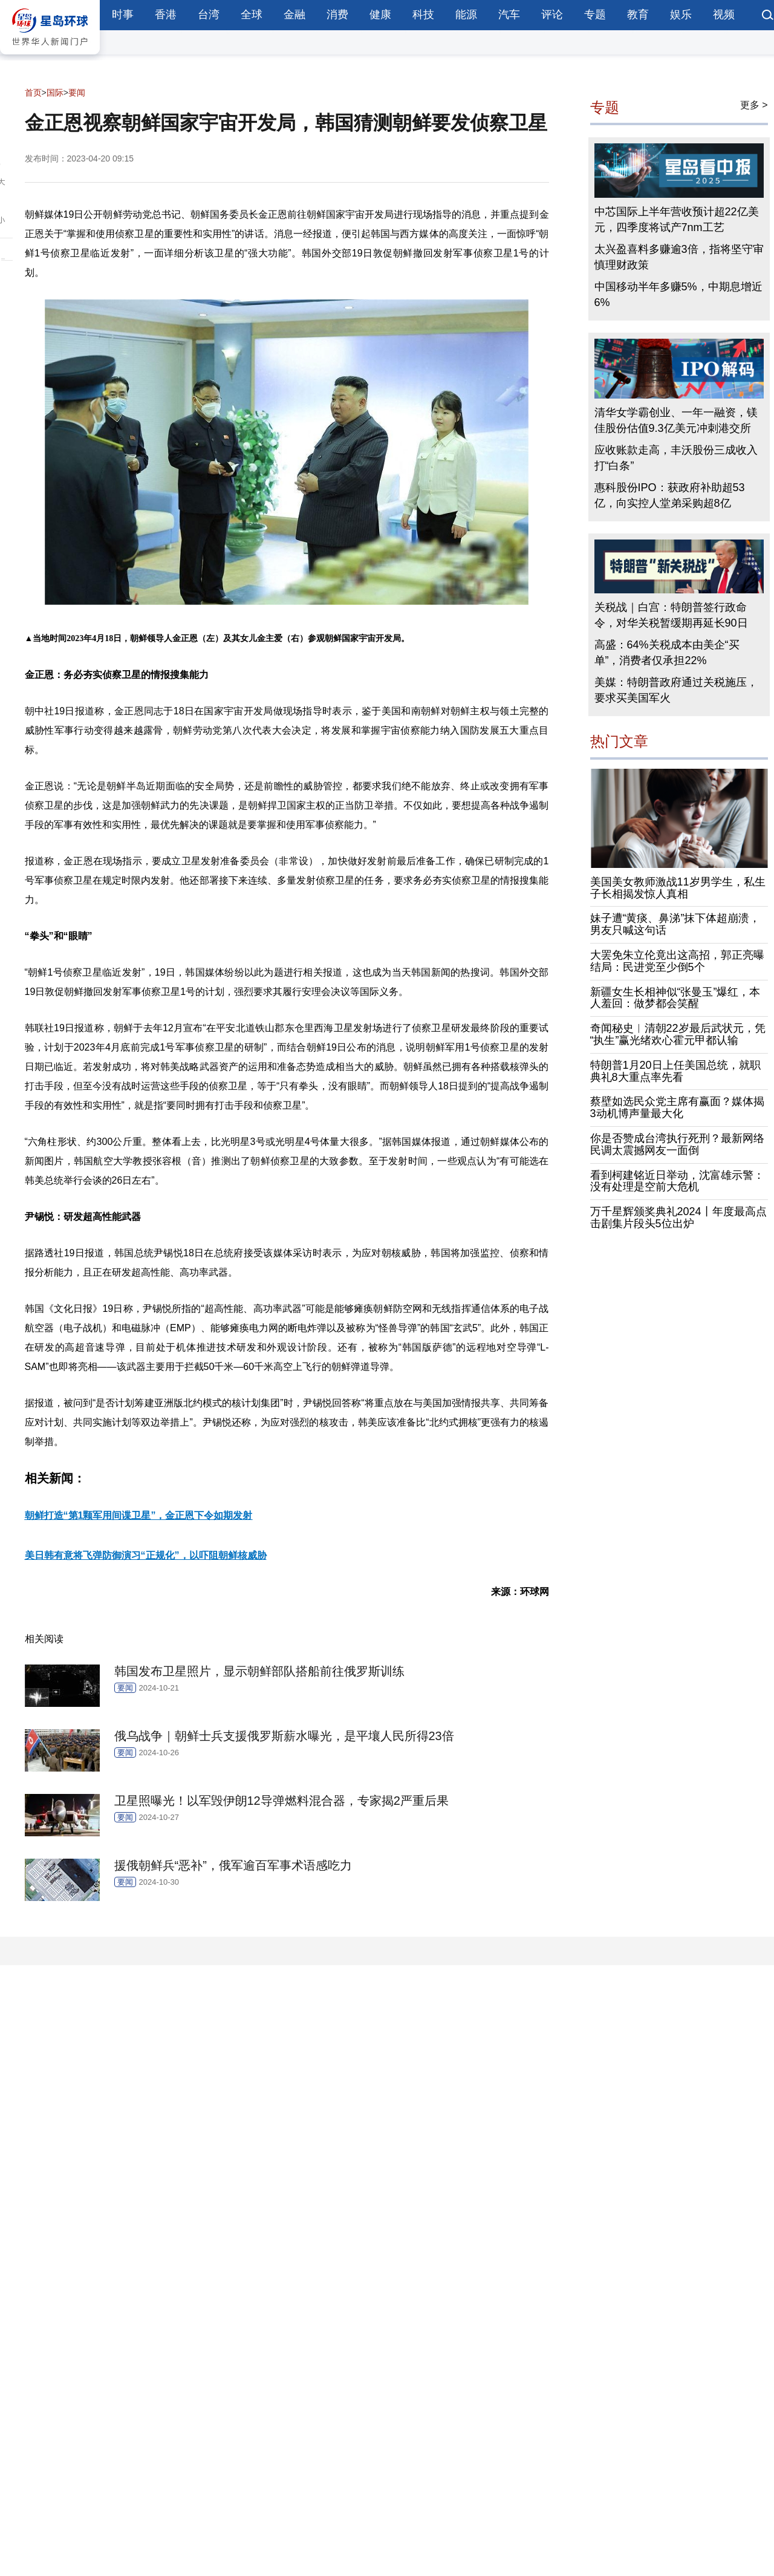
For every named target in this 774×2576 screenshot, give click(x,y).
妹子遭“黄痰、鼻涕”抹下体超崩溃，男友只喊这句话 (675, 924)
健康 (380, 14)
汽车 (509, 14)
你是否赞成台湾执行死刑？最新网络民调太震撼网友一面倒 (677, 1144)
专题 (595, 14)
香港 (166, 14)
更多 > (754, 105)
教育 (638, 14)
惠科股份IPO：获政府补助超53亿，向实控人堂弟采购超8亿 (669, 495)
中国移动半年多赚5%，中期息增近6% (678, 294)
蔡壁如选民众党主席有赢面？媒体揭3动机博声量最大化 (677, 1107)
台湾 (209, 14)
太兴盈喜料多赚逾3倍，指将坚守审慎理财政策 (679, 257)
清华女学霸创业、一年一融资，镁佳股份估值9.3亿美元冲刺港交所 (676, 420)
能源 (466, 14)
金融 (294, 14)
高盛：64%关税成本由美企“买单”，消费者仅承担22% (667, 653)
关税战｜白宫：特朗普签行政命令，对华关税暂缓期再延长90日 (671, 615)
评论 (552, 14)
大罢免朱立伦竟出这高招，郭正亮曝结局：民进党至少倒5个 (677, 961)
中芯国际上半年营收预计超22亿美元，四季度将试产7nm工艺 (676, 219)
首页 (33, 92)
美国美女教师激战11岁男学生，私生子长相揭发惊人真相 (678, 888)
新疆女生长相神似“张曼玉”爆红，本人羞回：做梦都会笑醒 (675, 998)
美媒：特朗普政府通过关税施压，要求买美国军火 (676, 690)
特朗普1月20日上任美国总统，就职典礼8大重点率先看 (675, 1071)
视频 (724, 14)
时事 (123, 14)
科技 (423, 14)
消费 (337, 14)
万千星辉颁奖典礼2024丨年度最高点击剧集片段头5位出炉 (678, 1217)
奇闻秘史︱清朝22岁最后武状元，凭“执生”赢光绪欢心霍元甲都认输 (678, 1034)
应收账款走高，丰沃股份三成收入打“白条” (676, 458)
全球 (251, 14)
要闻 (76, 92)
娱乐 (681, 14)
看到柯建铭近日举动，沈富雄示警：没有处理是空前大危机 (677, 1181)
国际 (55, 92)
